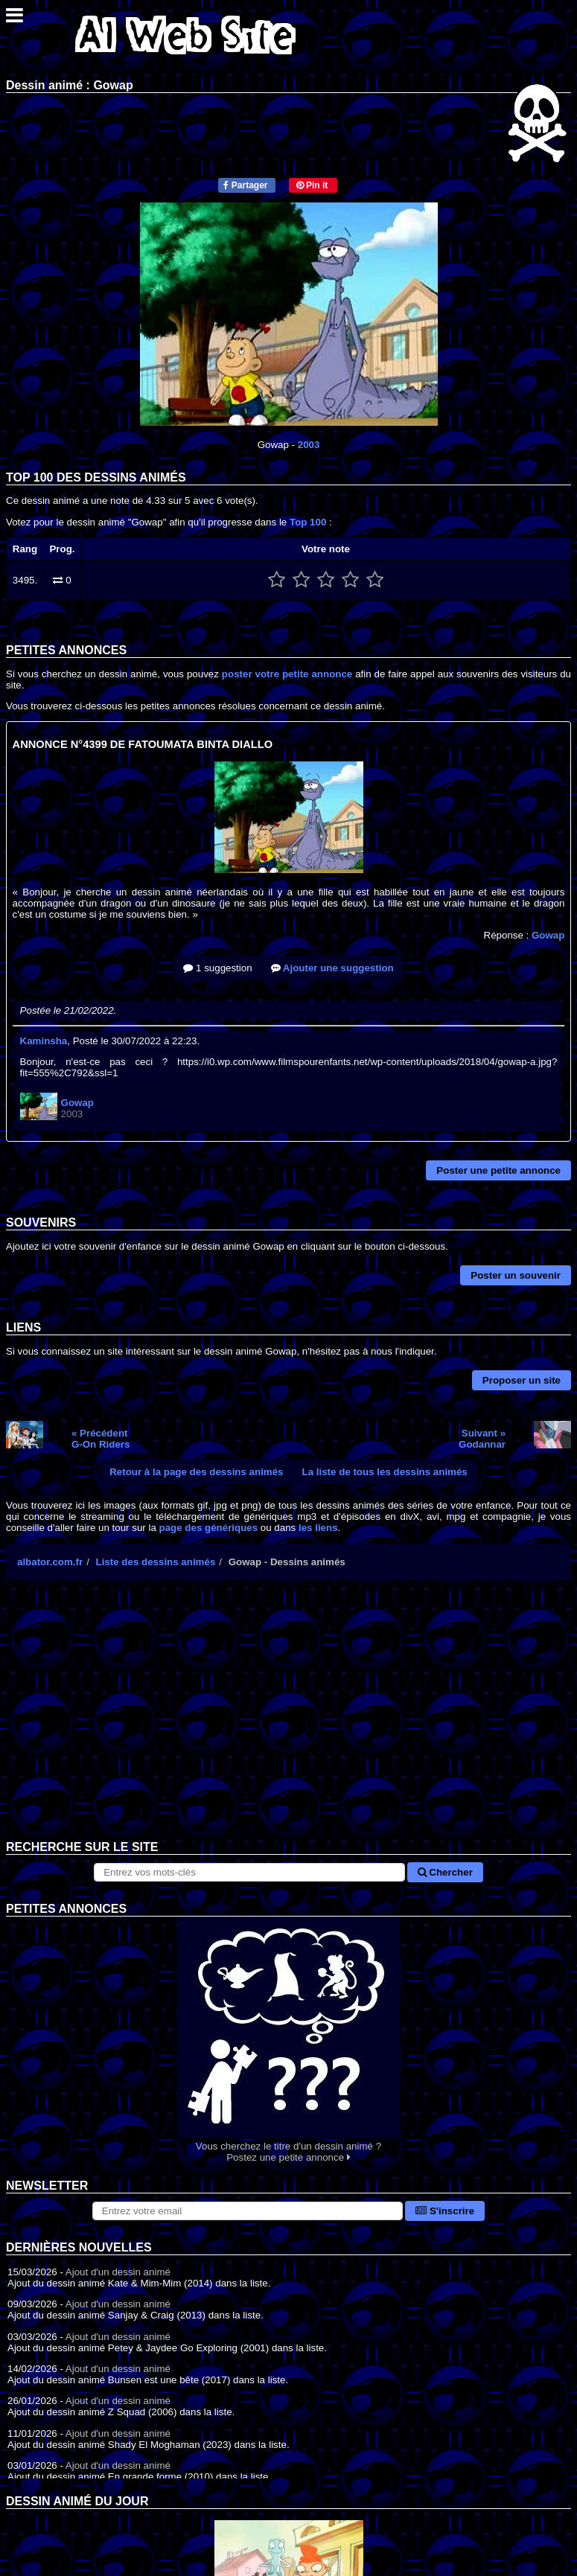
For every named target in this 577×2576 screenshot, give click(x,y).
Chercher (445, 1872)
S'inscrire (444, 2211)
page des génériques (208, 1527)
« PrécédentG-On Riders (100, 1439)
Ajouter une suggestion (332, 968)
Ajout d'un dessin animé (118, 2272)
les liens (318, 1527)
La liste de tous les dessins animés (385, 1471)
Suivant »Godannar (482, 1439)
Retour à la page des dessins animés (196, 1471)
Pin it (312, 185)
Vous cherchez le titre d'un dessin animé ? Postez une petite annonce (288, 2040)
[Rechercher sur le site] (249, 1872)
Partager (245, 185)
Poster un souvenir (516, 1275)
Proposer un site (521, 1380)
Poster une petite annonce (498, 1170)
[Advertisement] (288, 1721)
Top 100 (308, 522)
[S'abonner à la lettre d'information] (247, 2211)
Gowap (548, 935)
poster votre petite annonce (287, 674)
